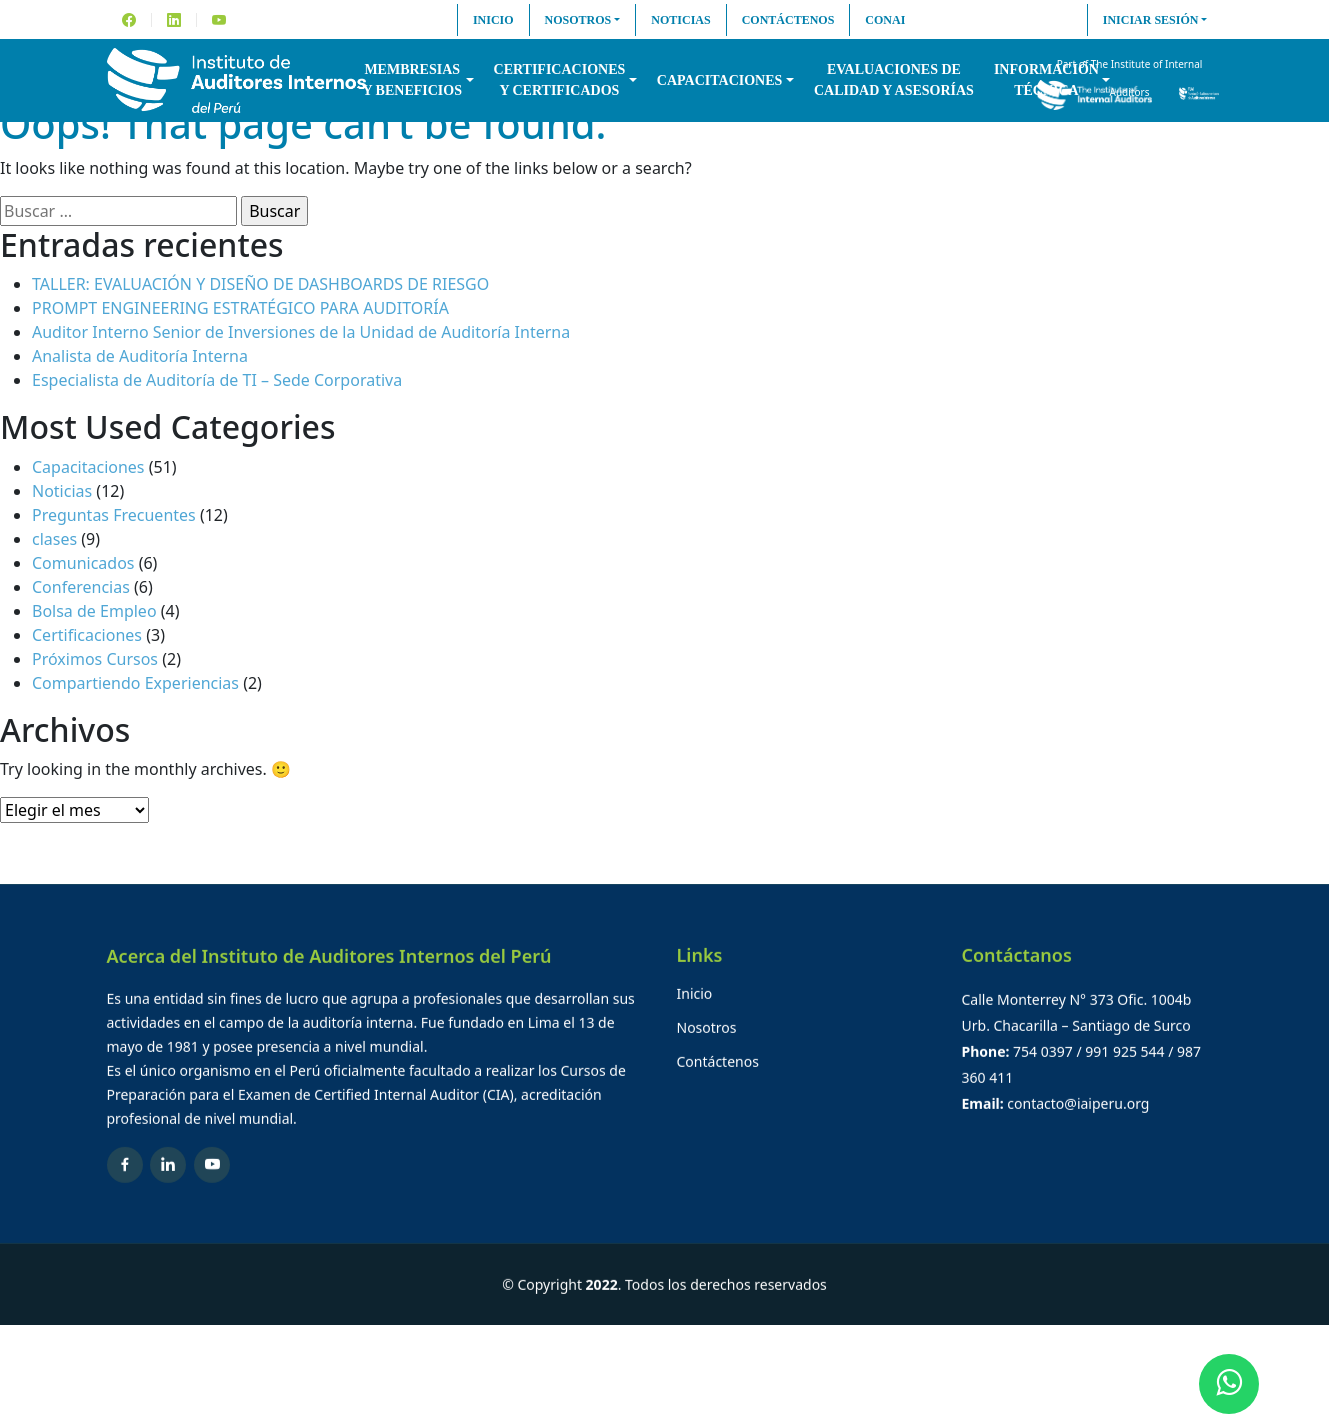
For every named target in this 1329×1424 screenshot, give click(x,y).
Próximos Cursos (95, 659)
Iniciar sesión (1151, 20)
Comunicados (83, 563)
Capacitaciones (720, 80)
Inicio (493, 20)
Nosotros (578, 20)
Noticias (680, 20)
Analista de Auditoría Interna (140, 356)
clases (54, 539)
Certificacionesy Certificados (560, 80)
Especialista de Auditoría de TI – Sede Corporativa (217, 380)
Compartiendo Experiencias (135, 683)
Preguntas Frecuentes (114, 515)
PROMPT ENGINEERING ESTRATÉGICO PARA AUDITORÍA (240, 308)
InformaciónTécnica (1046, 80)
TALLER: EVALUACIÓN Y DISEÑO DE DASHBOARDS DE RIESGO (260, 284)
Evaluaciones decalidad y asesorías (894, 80)
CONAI (885, 20)
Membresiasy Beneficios (412, 80)
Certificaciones (87, 635)
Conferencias (81, 587)
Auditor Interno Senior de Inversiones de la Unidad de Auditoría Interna (301, 332)
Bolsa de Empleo (94, 611)
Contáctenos (788, 20)
